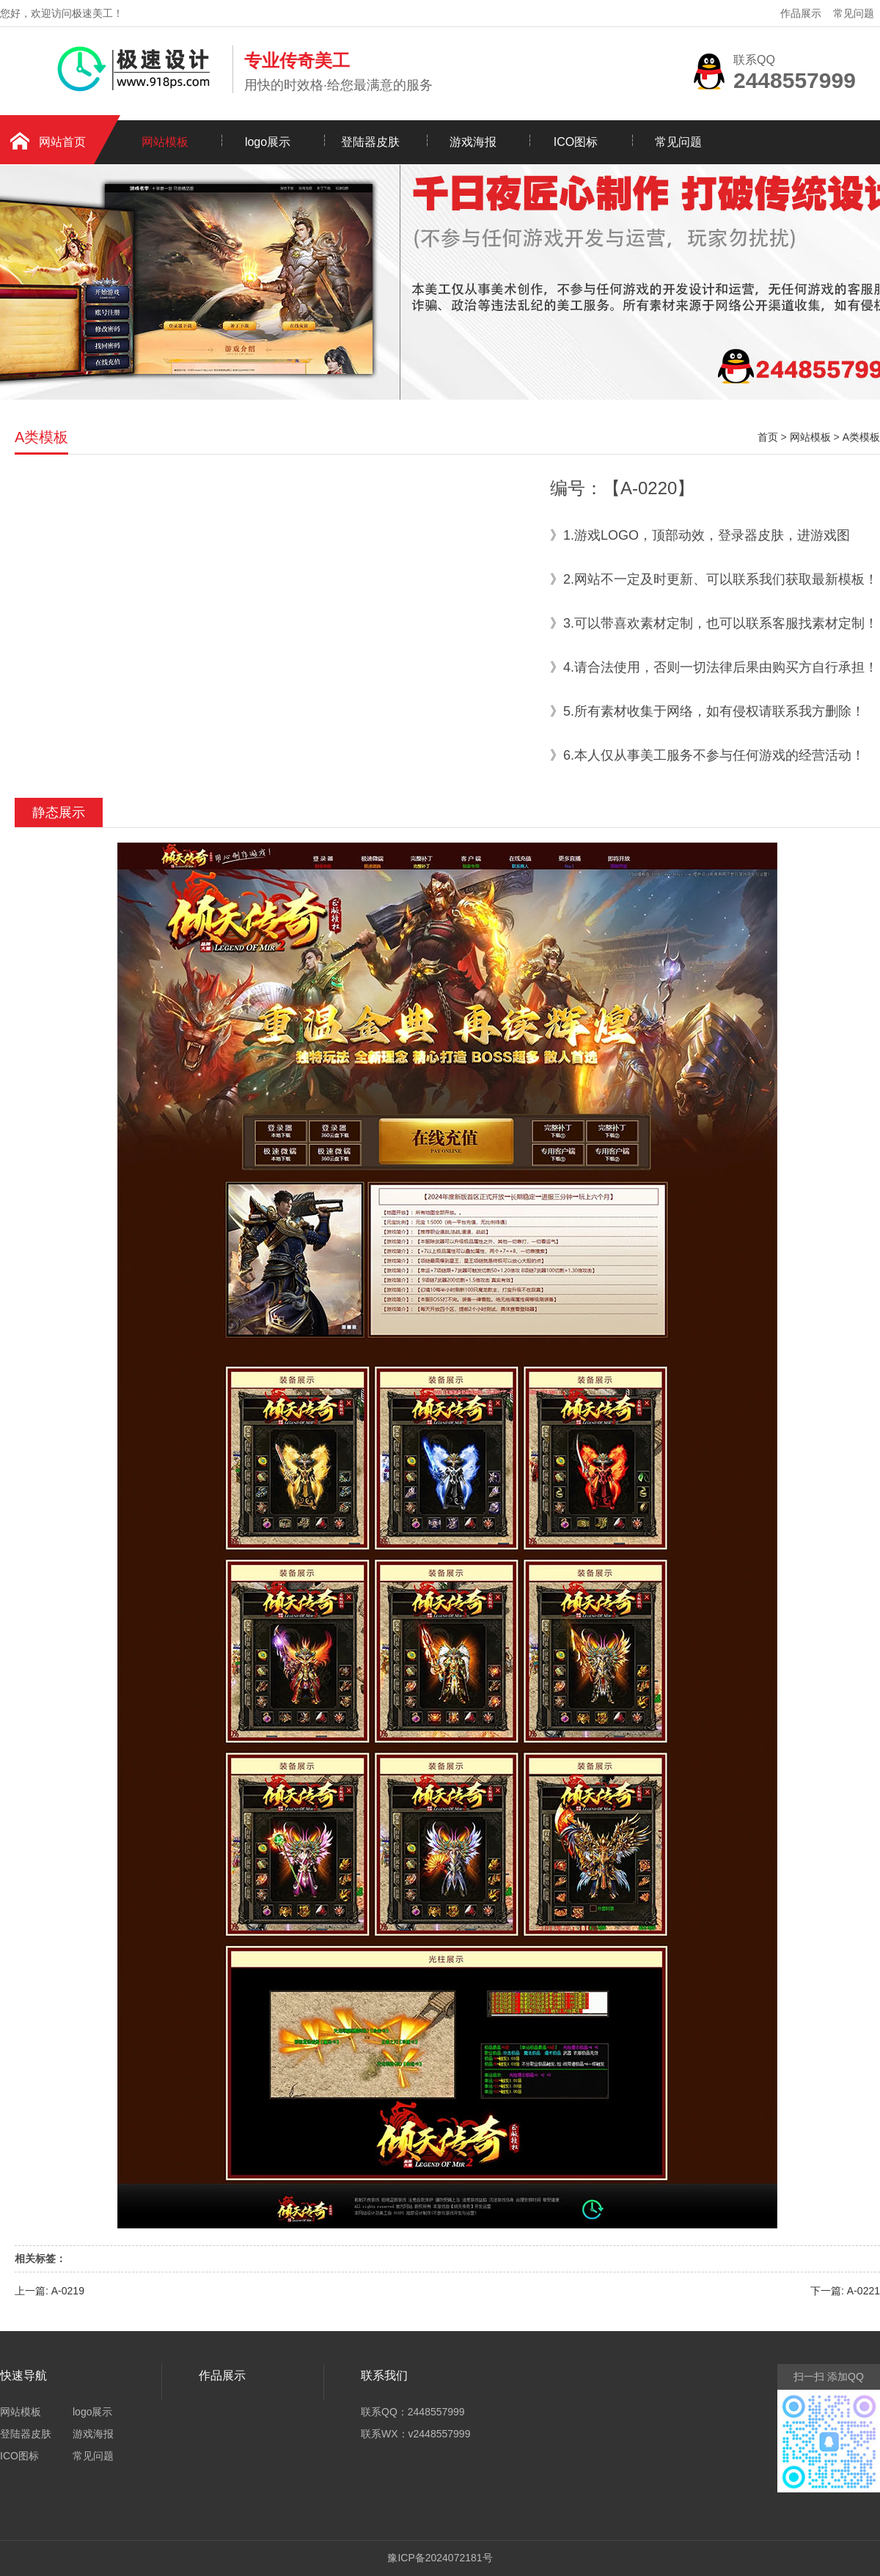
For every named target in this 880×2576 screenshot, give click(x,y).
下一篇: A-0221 (845, 2291)
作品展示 (800, 13)
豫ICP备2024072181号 (439, 2558)
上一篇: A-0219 (49, 2291)
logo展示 (267, 142)
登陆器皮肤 (370, 142)
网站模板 (165, 142)
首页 (768, 437)
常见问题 (853, 13)
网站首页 (62, 142)
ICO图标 (576, 142)
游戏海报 (473, 142)
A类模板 (861, 437)
